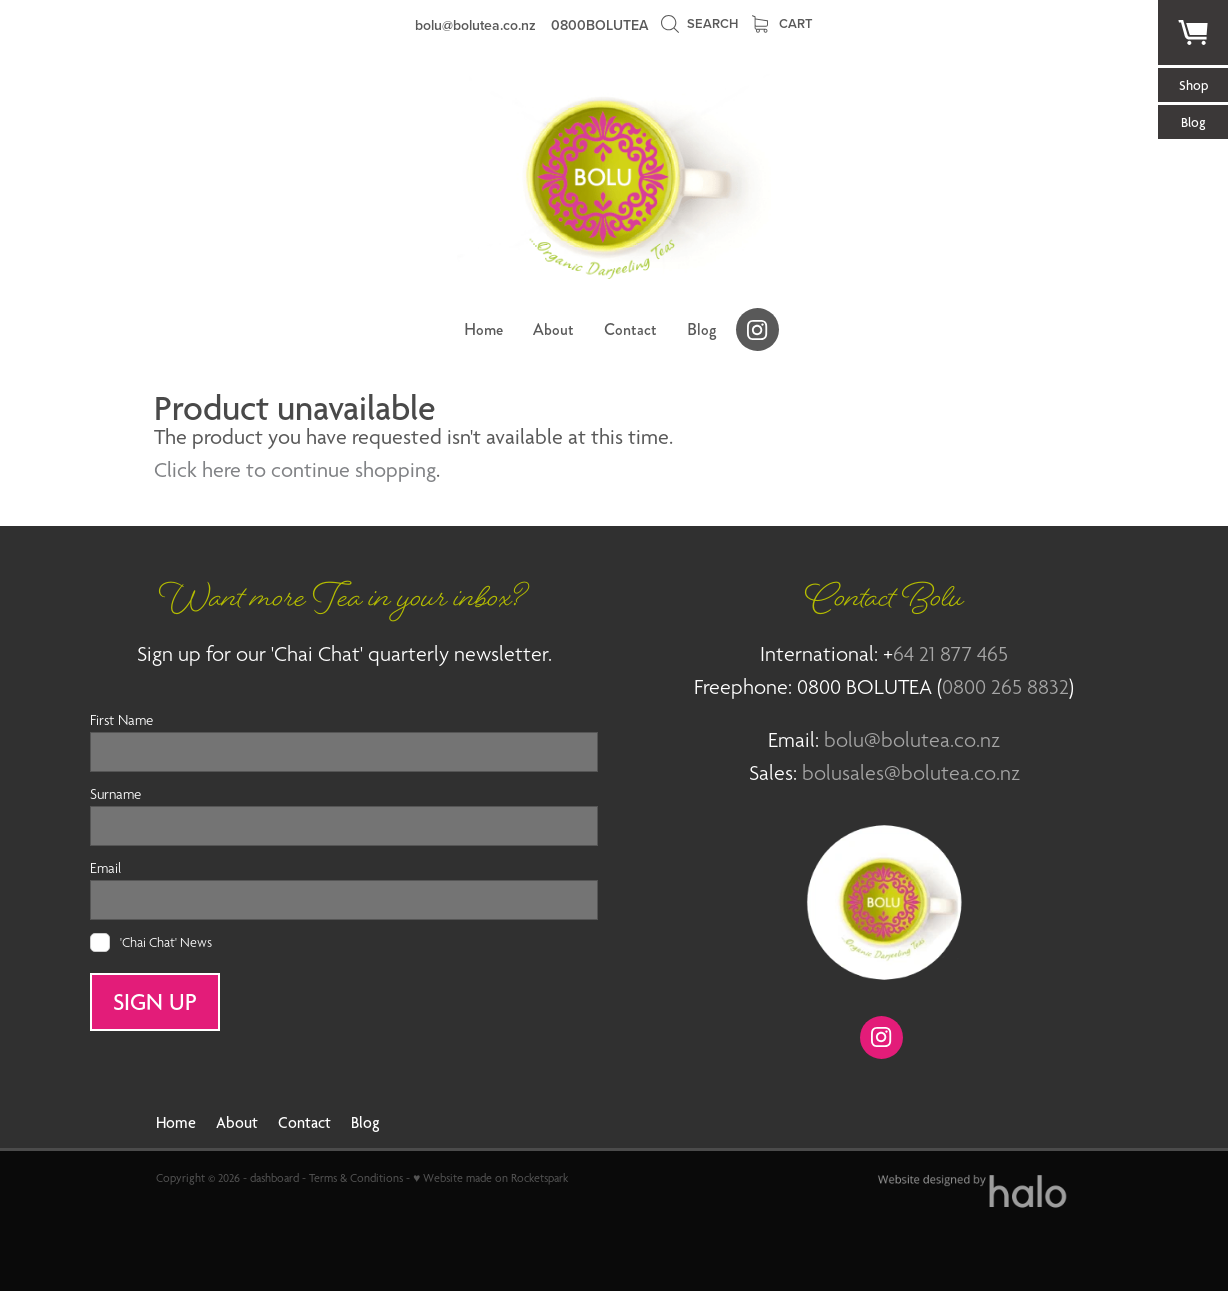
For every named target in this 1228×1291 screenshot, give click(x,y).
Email (105, 867)
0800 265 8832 (1005, 686)
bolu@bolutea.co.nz (475, 25)
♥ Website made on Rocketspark (490, 1178)
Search (699, 23)
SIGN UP (155, 1002)
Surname (115, 793)
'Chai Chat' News (166, 942)
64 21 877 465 (950, 653)
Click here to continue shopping (295, 469)
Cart (782, 23)
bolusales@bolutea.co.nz (911, 772)
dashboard (274, 1178)
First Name (121, 719)
